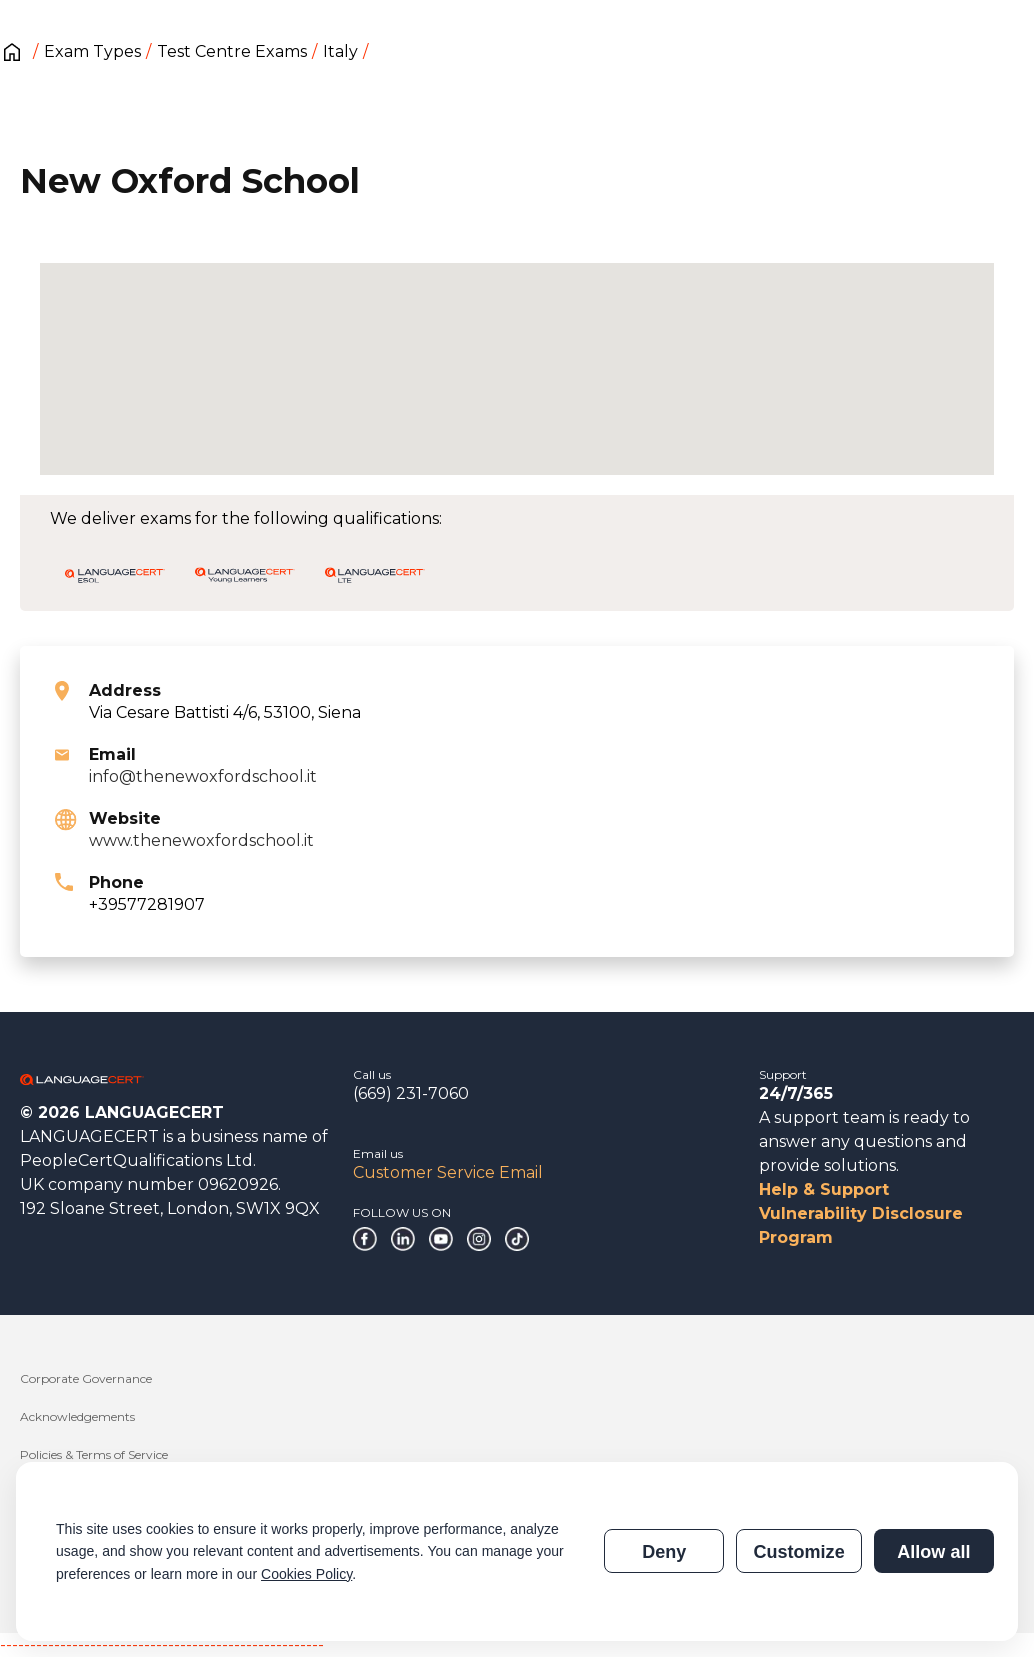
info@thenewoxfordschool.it (203, 776)
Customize (798, 1552)
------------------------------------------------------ (162, 1644)
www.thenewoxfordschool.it (201, 840)
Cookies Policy (306, 1574)
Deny (664, 1552)
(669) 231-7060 (411, 1093)
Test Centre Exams (232, 51)
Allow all (933, 1552)
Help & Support (824, 1189)
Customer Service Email (448, 1172)
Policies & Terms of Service (94, 1454)
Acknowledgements (77, 1416)
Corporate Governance (86, 1378)
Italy (340, 51)
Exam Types (92, 51)
